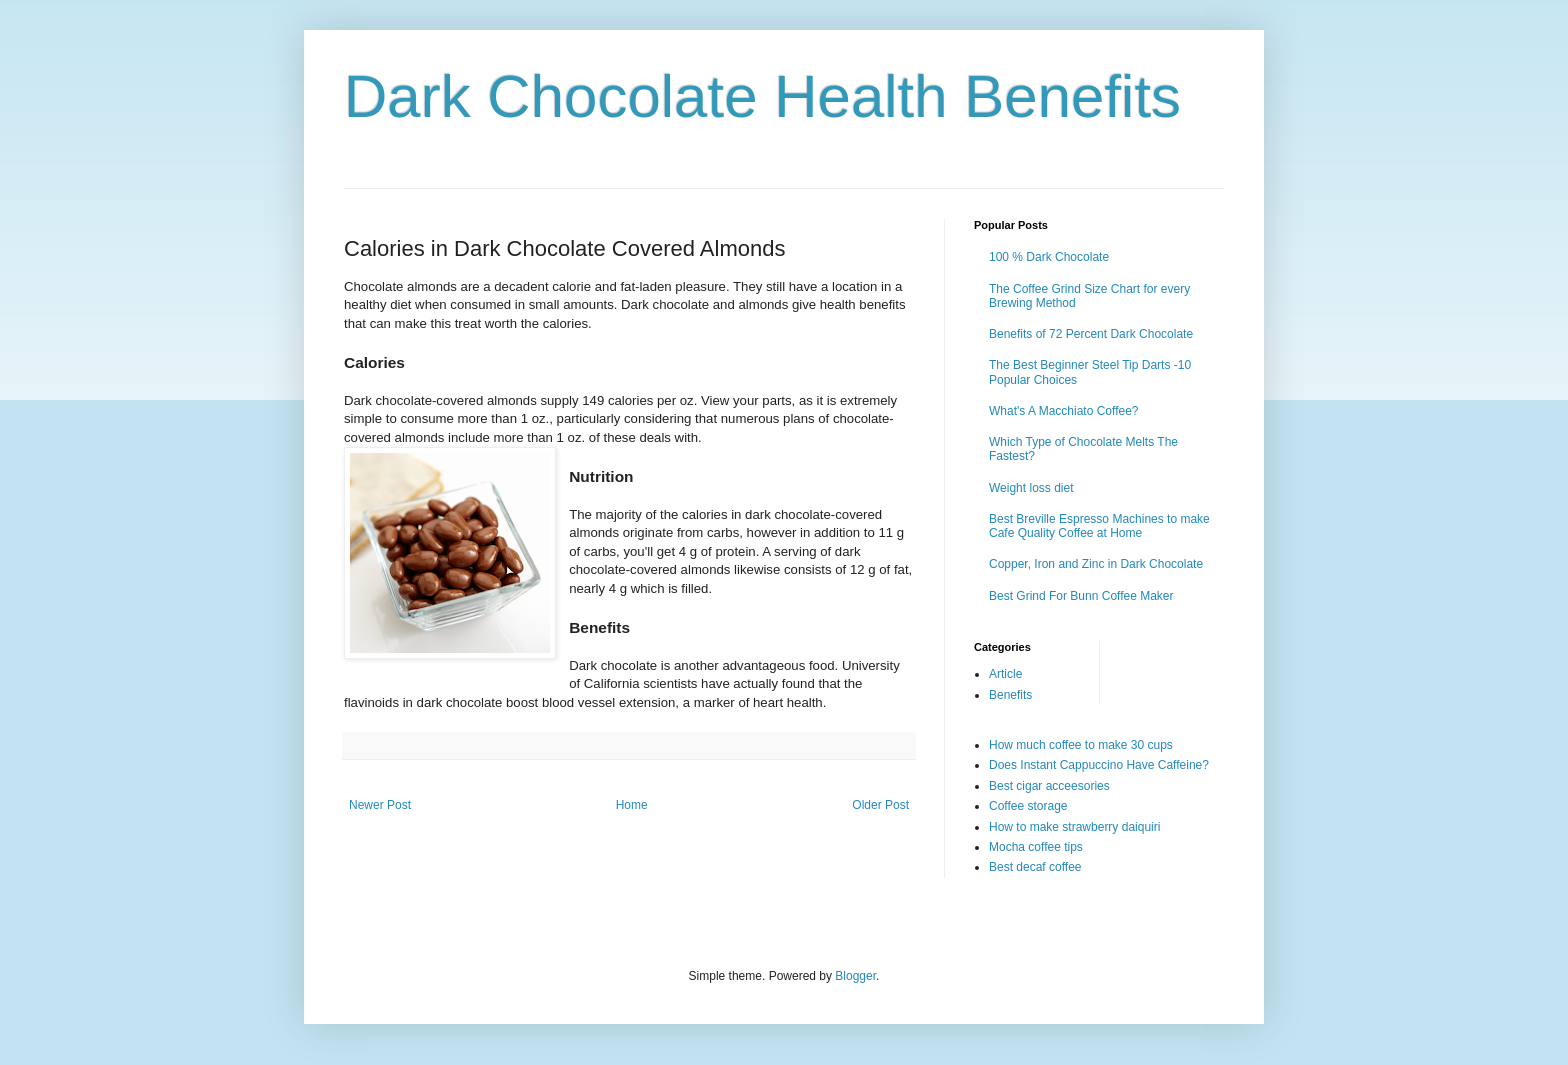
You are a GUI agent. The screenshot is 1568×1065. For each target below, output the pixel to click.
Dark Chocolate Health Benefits (762, 96)
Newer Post (380, 805)
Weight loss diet (1031, 488)
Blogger (855, 976)
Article (1005, 674)
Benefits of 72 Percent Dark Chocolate (1091, 334)
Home (632, 805)
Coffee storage (1028, 806)
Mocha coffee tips (1036, 847)
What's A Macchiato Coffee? (1063, 411)
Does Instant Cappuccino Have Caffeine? (1099, 765)
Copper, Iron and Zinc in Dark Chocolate (1096, 564)
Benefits (1010, 695)
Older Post (880, 805)
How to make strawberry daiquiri (1074, 827)
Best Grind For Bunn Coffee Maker (1081, 596)
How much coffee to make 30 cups (1081, 745)
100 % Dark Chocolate (1049, 257)
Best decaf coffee (1035, 867)
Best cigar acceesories (1049, 786)
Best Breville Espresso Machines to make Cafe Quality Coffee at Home (1099, 526)
